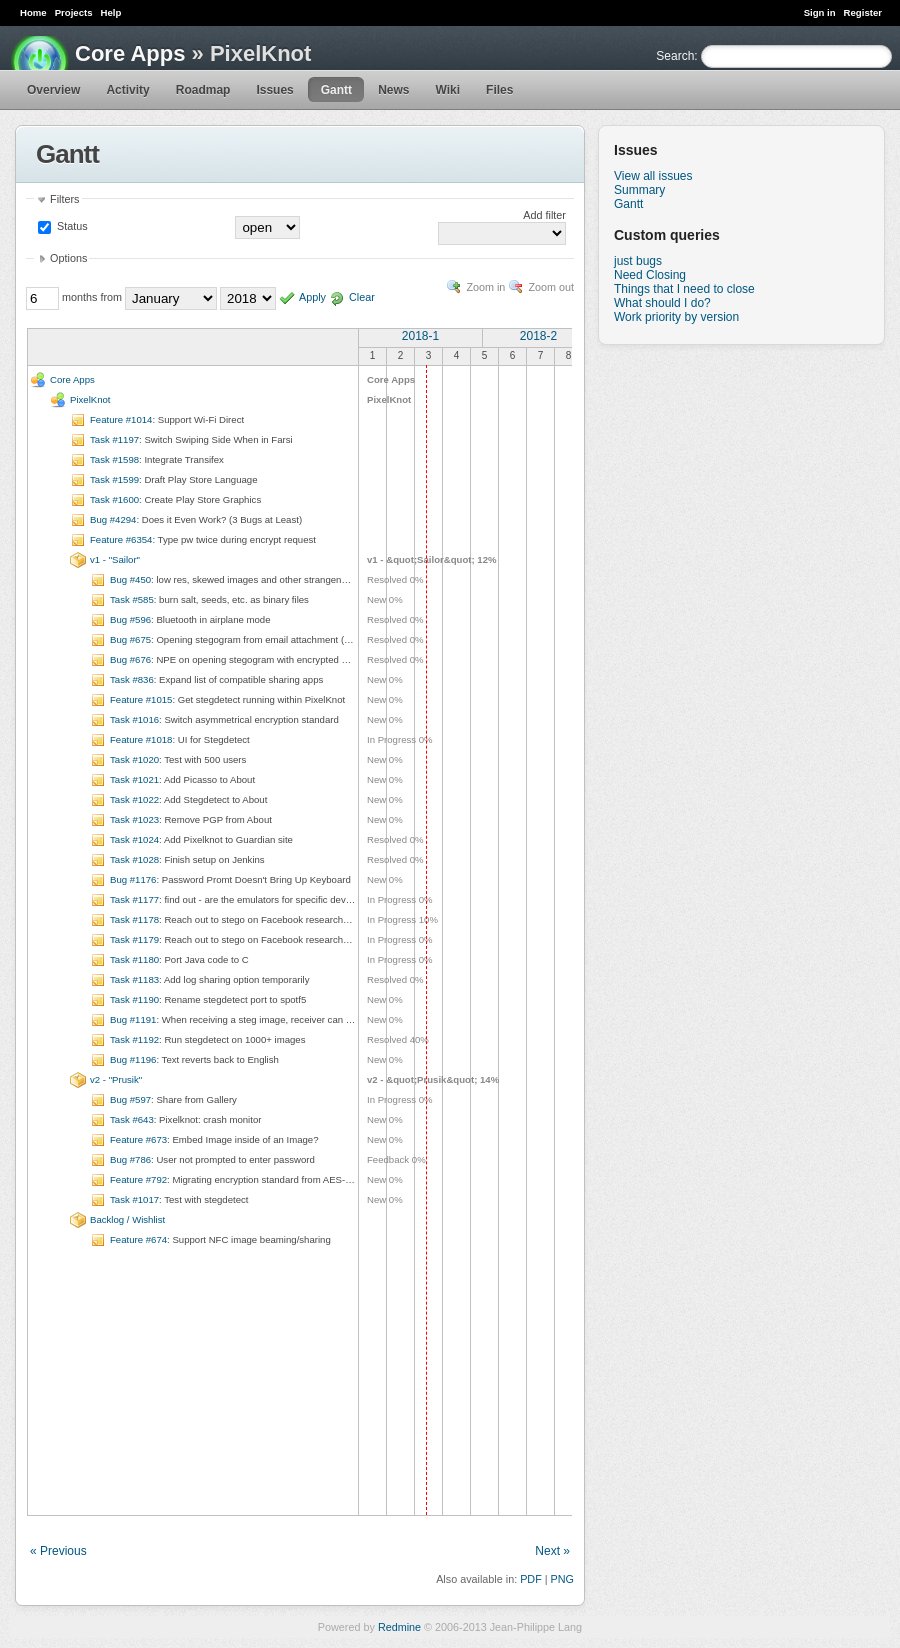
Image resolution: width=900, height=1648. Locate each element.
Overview (53, 90)
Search (675, 56)
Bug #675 (130, 639)
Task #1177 (134, 899)
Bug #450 (130, 579)
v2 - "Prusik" (116, 1079)
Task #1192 (134, 1039)
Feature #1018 (141, 739)
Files (499, 90)
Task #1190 (134, 999)
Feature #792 (138, 1179)
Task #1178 (134, 919)
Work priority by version (676, 317)
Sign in (820, 12)
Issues (274, 90)
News (393, 90)
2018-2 (538, 336)
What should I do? (662, 303)
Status (71, 226)
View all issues (653, 176)
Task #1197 (114, 439)
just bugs (638, 261)
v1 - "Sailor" (115, 559)
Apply (312, 297)
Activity (127, 90)
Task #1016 (134, 719)
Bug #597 (130, 1099)
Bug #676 (130, 659)
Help (111, 12)
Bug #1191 (133, 1019)
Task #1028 (134, 859)
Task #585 (132, 599)
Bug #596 (130, 619)
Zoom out (551, 287)
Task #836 (132, 679)
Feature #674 (138, 1239)
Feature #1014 (121, 419)
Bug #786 (130, 1159)
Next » (552, 1551)
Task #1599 (114, 479)
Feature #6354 (121, 539)
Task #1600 (114, 499)
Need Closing (650, 275)
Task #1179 (134, 939)
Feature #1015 (141, 699)
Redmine (399, 1627)
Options (68, 258)
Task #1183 (134, 979)
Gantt (336, 90)
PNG (562, 1579)
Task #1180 (134, 959)
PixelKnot (90, 399)
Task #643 (132, 1119)
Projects (74, 12)
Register (863, 12)
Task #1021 (134, 779)
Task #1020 (134, 759)
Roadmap (203, 90)
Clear (362, 297)
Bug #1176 (133, 879)
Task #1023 (134, 819)
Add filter (544, 215)
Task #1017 (134, 1199)
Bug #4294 (113, 519)
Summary (639, 190)
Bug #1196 (133, 1059)
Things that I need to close (684, 289)
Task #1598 (114, 459)
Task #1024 (134, 839)
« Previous (58, 1551)
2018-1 (420, 336)
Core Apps (130, 53)
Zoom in (485, 287)
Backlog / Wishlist (127, 1219)
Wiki (447, 90)
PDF (531, 1579)
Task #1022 (134, 799)
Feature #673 (138, 1139)
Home (33, 12)
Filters (64, 199)
